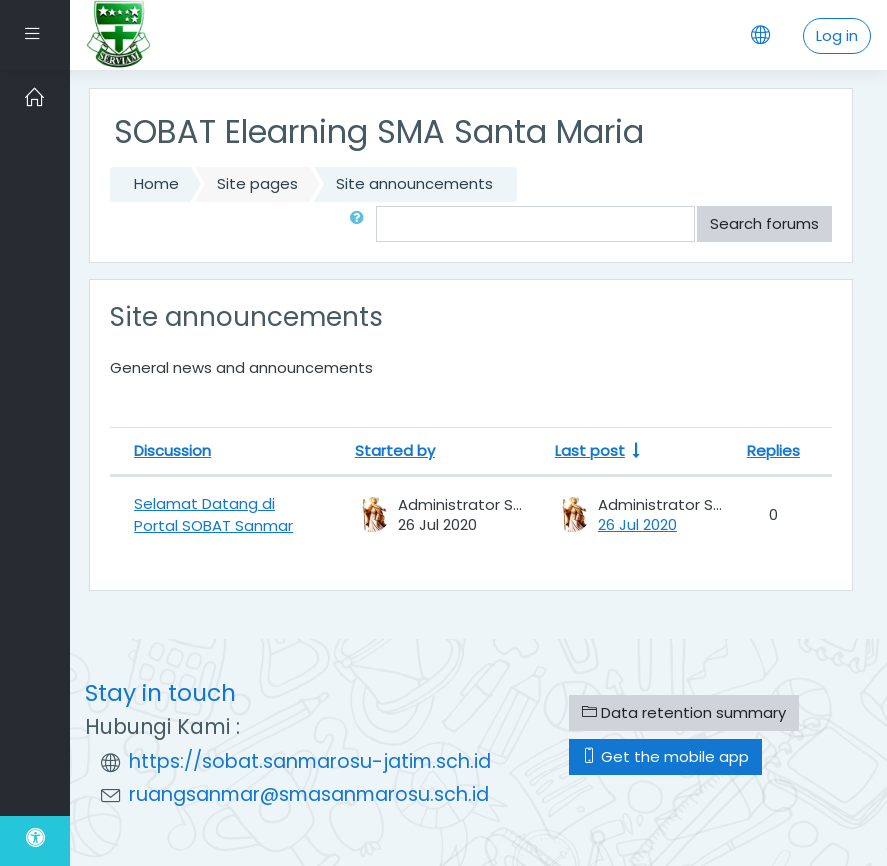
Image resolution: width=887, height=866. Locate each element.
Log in (837, 35)
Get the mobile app (665, 756)
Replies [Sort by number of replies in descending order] (773, 450)
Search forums (764, 223)
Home (156, 183)
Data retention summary (684, 712)
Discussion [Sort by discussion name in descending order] (172, 450)
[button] (361, 224)
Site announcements (414, 183)
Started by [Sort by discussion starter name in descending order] (395, 450)
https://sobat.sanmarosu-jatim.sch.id (310, 761)
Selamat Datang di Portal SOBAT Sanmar (213, 514)
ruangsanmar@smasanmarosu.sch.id (309, 794)
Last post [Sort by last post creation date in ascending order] (590, 450)
